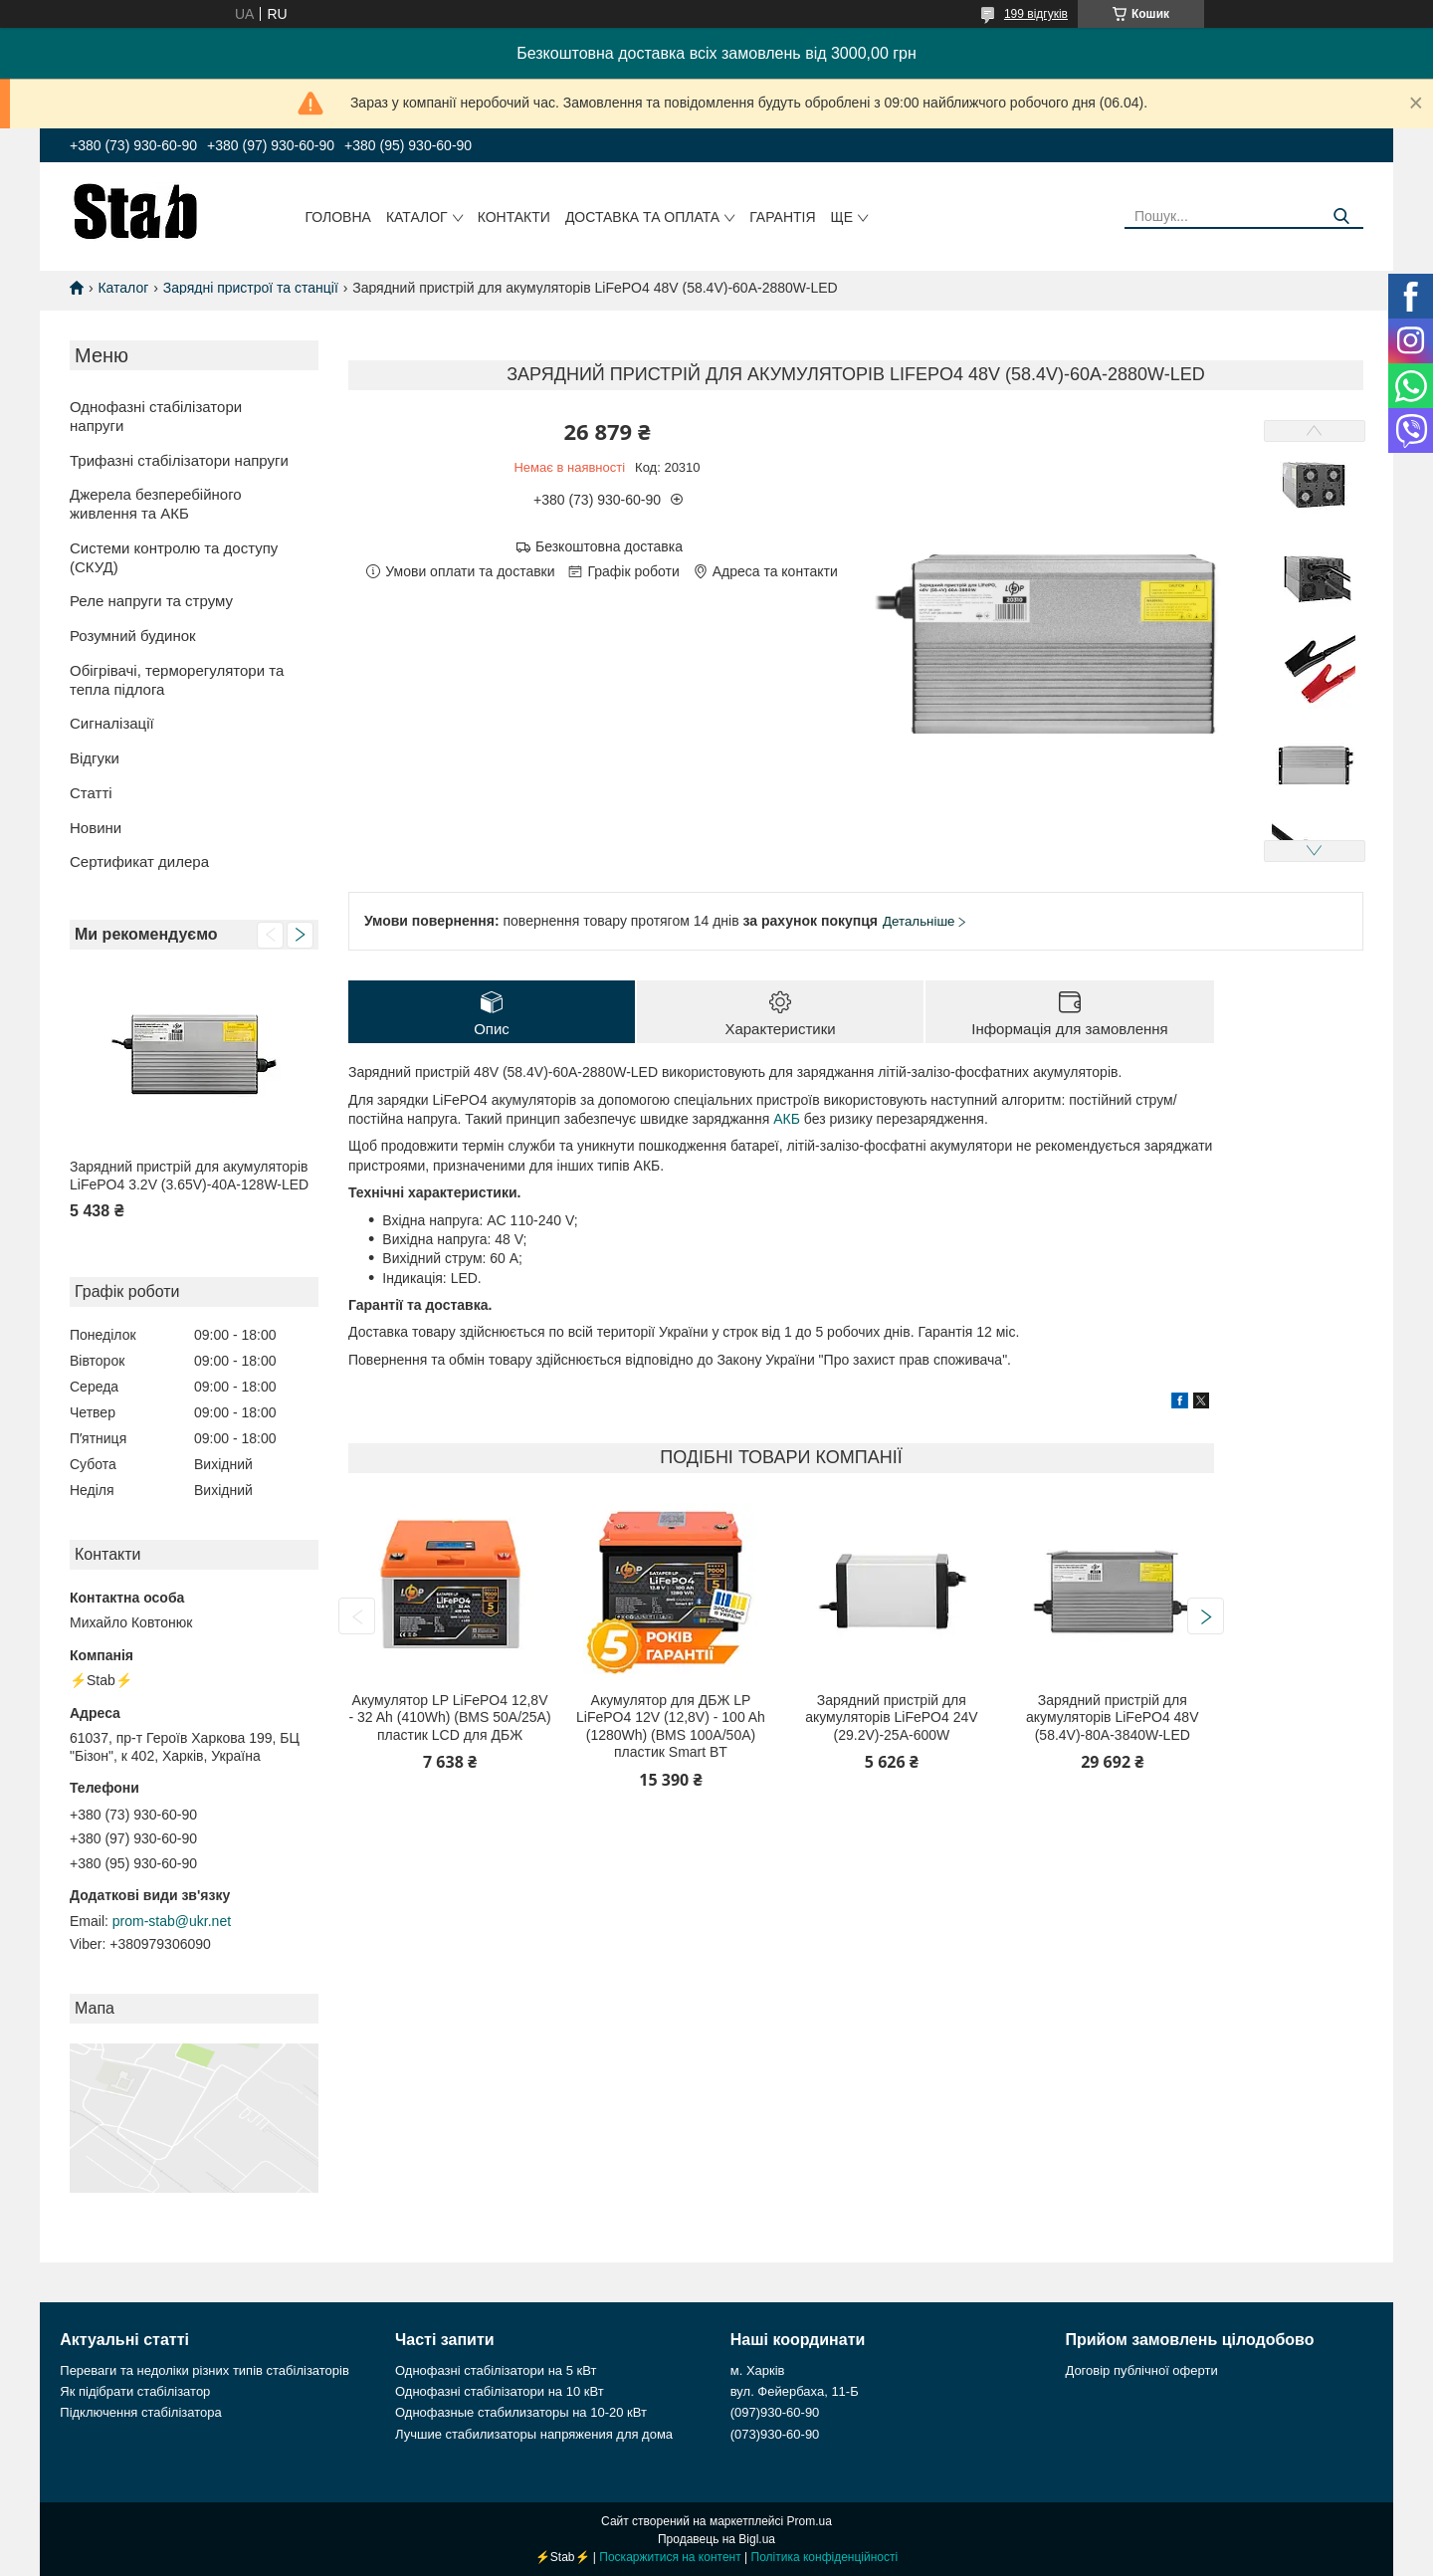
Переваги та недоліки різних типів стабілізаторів (204, 2370)
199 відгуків (1036, 14)
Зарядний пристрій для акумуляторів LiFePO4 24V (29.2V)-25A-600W (891, 1717)
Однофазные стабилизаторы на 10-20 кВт (521, 2412)
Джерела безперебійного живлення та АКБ (156, 504)
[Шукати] (1341, 216)
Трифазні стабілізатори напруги (179, 460)
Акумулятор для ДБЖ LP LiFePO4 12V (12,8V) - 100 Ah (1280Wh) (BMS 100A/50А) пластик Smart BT (670, 1726)
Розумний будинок (133, 635)
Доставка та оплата (642, 217)
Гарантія (782, 217)
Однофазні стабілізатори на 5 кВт (495, 2370)
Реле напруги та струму (151, 600)
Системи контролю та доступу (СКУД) (174, 557)
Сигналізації (112, 723)
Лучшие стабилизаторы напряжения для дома (534, 2434)
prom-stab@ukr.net (171, 1921)
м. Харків (757, 2370)
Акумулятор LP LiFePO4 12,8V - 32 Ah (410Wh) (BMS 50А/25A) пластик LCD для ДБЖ (450, 1717)
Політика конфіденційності (825, 2557)
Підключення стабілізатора (140, 2412)
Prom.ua (809, 2521)
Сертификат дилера (139, 861)
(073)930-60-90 (775, 2434)
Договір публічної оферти (1141, 2370)
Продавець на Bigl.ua (716, 2539)
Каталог (417, 217)
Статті (91, 792)
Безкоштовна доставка (609, 546)
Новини (95, 827)
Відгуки (94, 758)
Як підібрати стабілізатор (135, 2391)
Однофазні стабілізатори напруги (156, 416)
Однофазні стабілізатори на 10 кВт (499, 2391)
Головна (338, 217)
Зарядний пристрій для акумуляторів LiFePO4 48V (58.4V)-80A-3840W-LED (1112, 1717)
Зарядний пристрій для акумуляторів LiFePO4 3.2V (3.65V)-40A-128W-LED (189, 1175)
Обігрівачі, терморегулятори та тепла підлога (177, 680)
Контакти (514, 217)
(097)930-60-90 (775, 2412)
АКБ (786, 1119)
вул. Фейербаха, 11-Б (794, 2391)
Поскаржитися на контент (669, 2557)
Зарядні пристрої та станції (250, 288)
